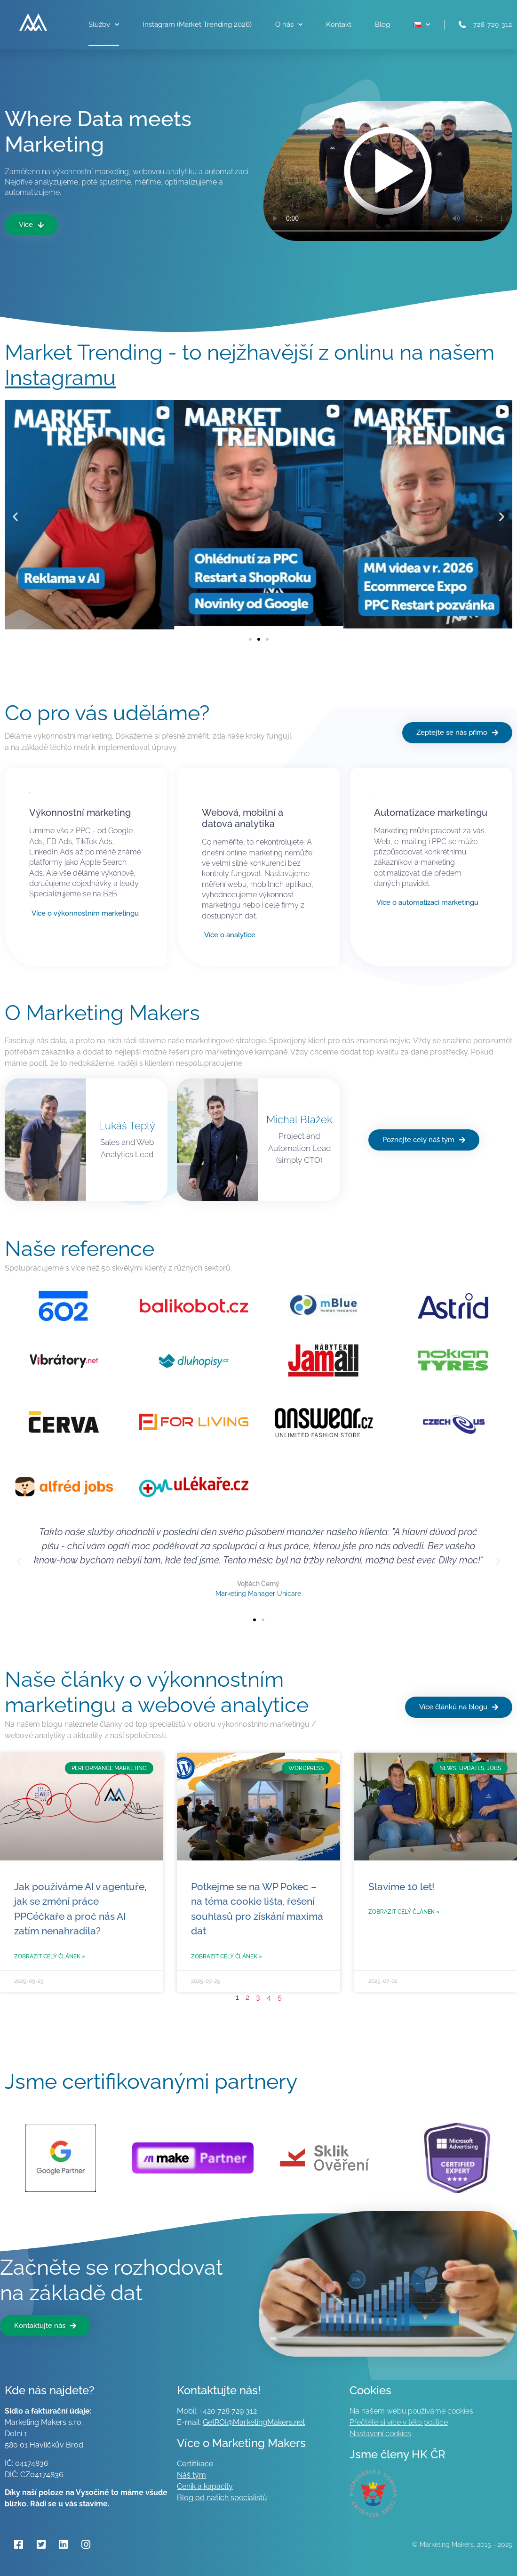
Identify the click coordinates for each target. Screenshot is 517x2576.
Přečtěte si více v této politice (399, 2422)
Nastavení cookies (380, 2433)
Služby (103, 24)
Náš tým (191, 2475)
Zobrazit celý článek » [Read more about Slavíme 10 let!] (403, 1911)
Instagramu (60, 377)
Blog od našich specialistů (222, 2497)
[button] (15, 516)
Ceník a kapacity (205, 2486)
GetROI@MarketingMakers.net (254, 2422)
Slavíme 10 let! (401, 1886)
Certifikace (195, 2463)
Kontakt (338, 24)
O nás (288, 24)
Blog (382, 24)
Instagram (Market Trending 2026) (197, 24)
